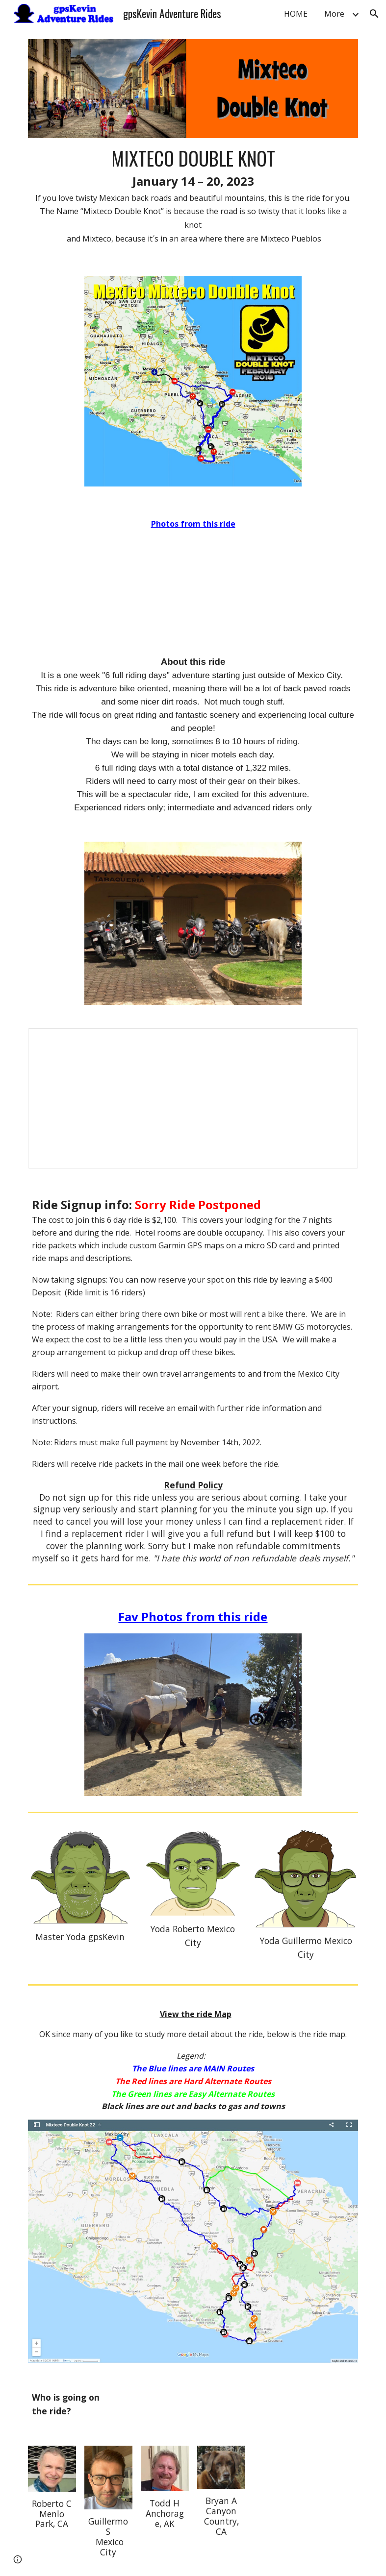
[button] (374, 13)
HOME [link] (296, 13)
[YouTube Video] (192, 582)
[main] (193, 195)
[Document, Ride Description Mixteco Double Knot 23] (193, 1098)
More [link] (334, 13)
